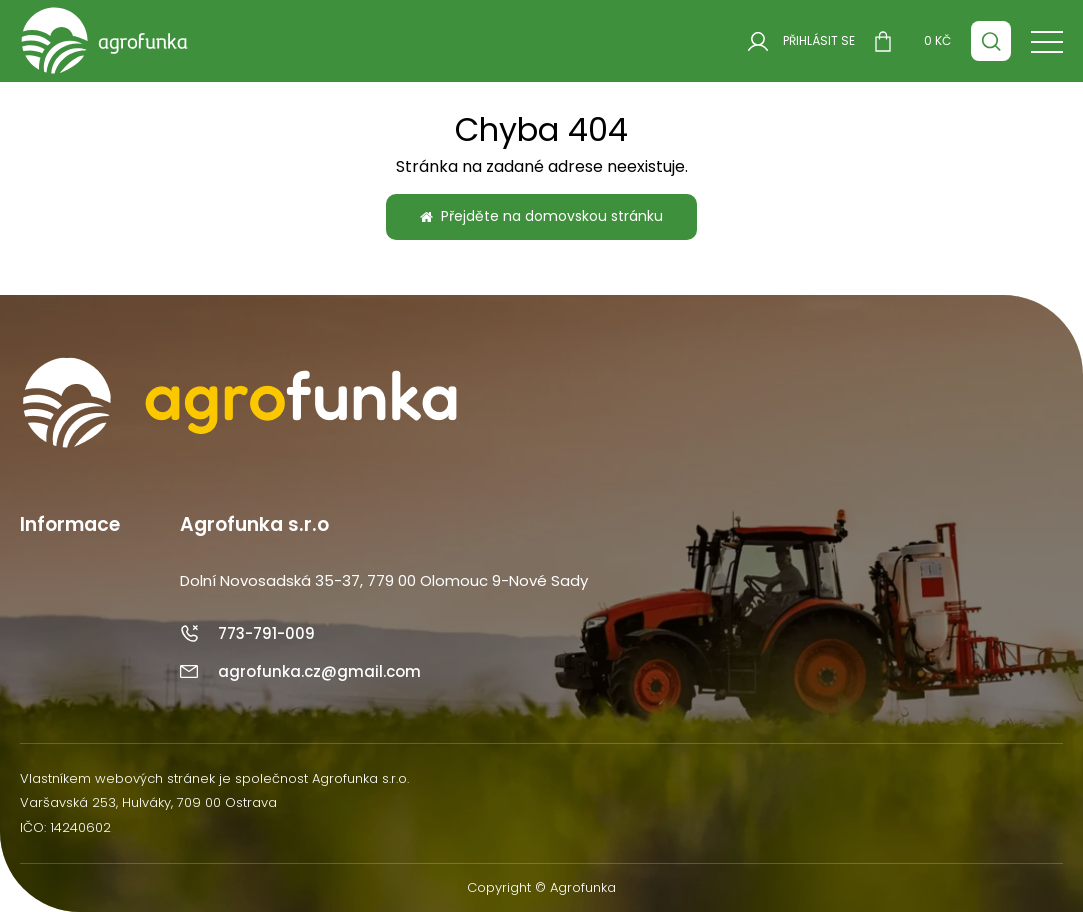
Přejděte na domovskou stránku (541, 216)
